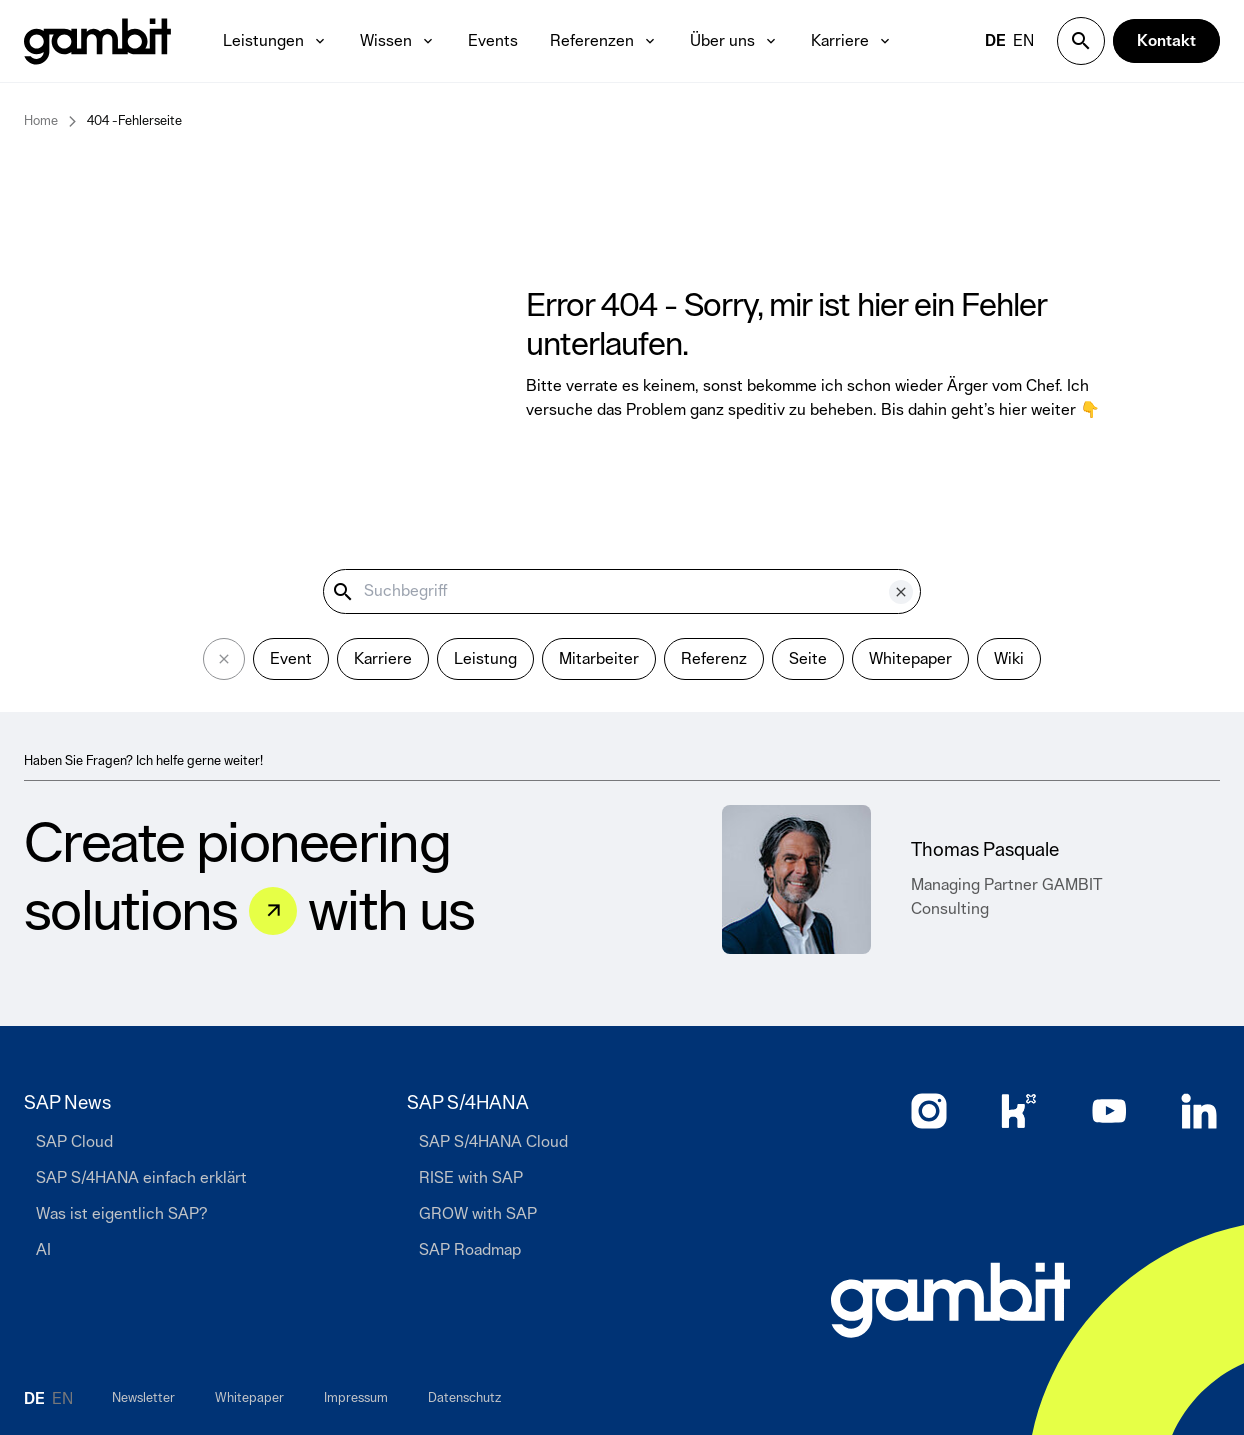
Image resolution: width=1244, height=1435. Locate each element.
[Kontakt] (1166, 41)
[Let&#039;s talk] (273, 911)
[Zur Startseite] (950, 1300)
